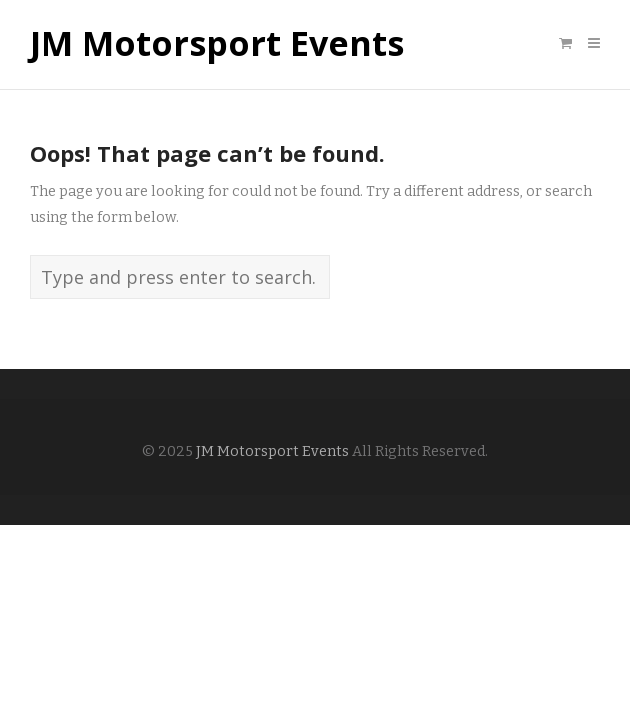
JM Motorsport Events (217, 44)
